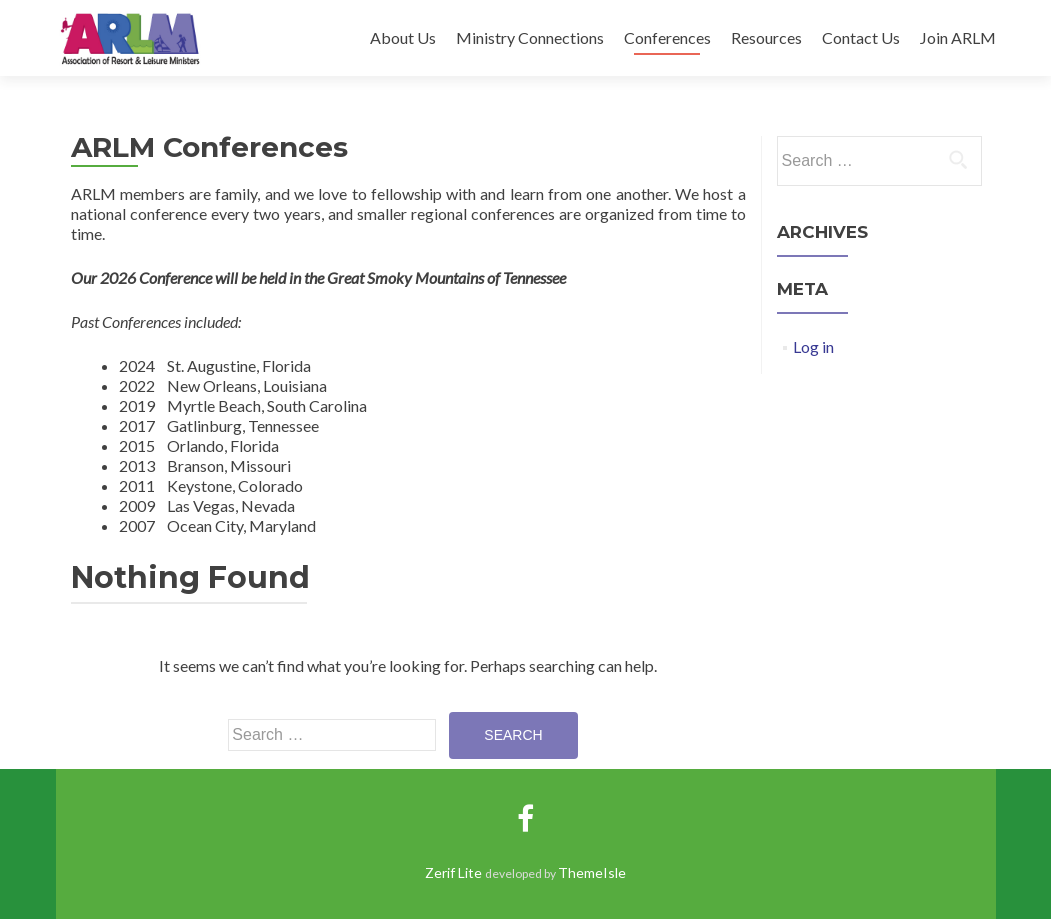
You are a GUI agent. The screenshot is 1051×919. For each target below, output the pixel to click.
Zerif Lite (455, 872)
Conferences (667, 37)
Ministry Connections (530, 37)
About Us (403, 37)
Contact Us (861, 37)
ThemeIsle (592, 872)
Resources (766, 37)
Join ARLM (958, 37)
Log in (813, 346)
